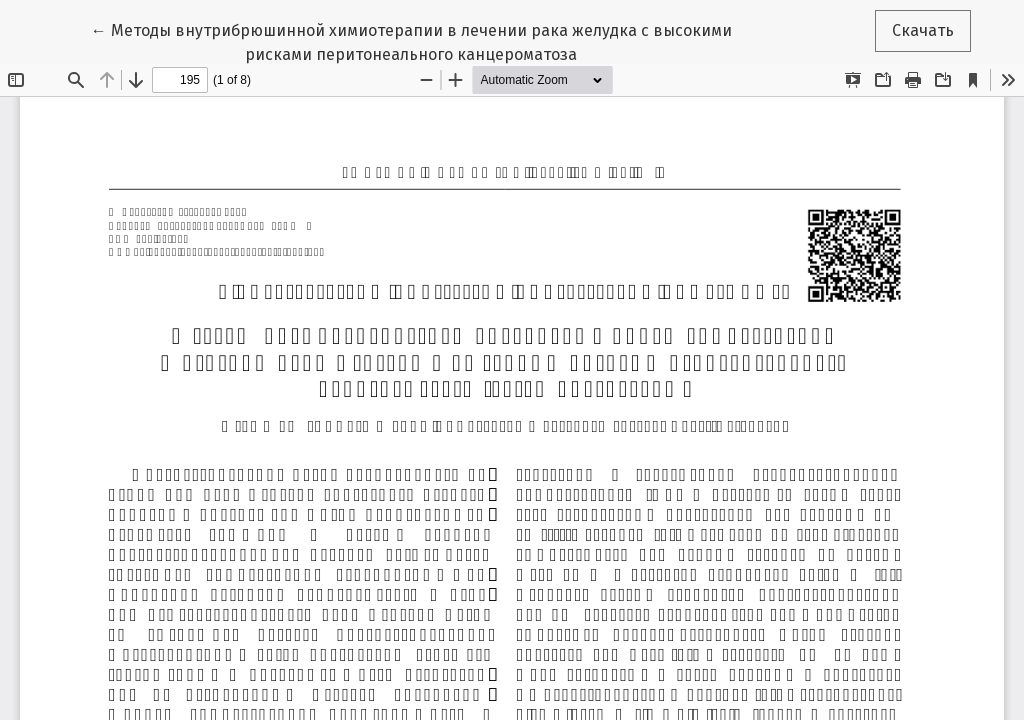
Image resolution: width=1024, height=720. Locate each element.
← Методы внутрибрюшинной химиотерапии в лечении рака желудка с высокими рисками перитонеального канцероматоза (411, 41)
